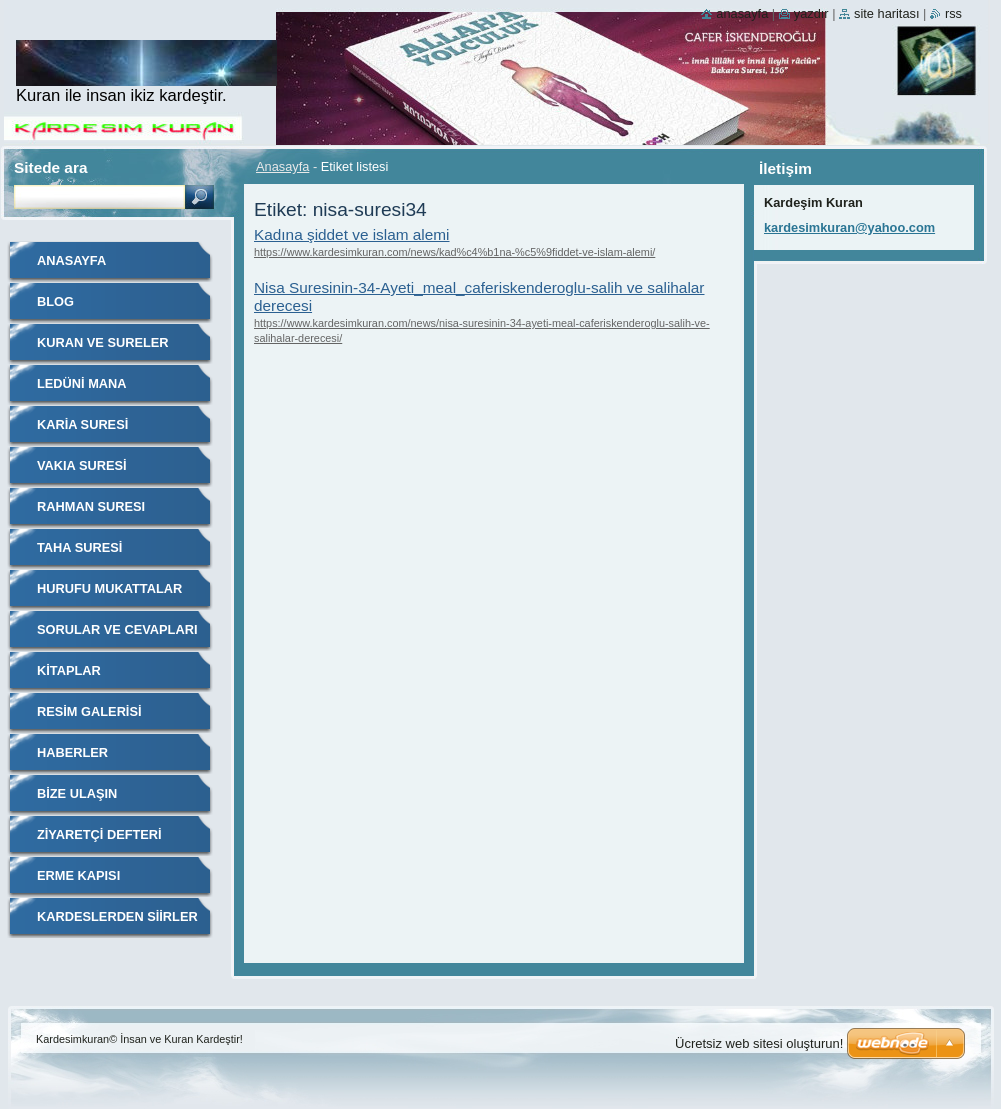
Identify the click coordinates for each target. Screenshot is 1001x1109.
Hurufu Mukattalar (109, 588)
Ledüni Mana (82, 383)
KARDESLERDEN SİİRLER (117, 916)
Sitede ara (50, 167)
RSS (953, 13)
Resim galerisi (89, 711)
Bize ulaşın (77, 793)
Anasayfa (282, 166)
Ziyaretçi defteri (99, 834)
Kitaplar (69, 670)
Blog (55, 301)
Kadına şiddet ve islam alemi (352, 234)
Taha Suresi (79, 547)
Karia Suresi (82, 424)
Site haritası (886, 13)
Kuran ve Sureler (103, 342)
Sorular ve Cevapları (117, 629)
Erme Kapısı (78, 875)
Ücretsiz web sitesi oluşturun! (759, 1043)
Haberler (72, 752)
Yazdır (811, 13)
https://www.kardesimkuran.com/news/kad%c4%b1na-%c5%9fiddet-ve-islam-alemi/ (454, 252)
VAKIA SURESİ (82, 465)
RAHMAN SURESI (91, 506)
